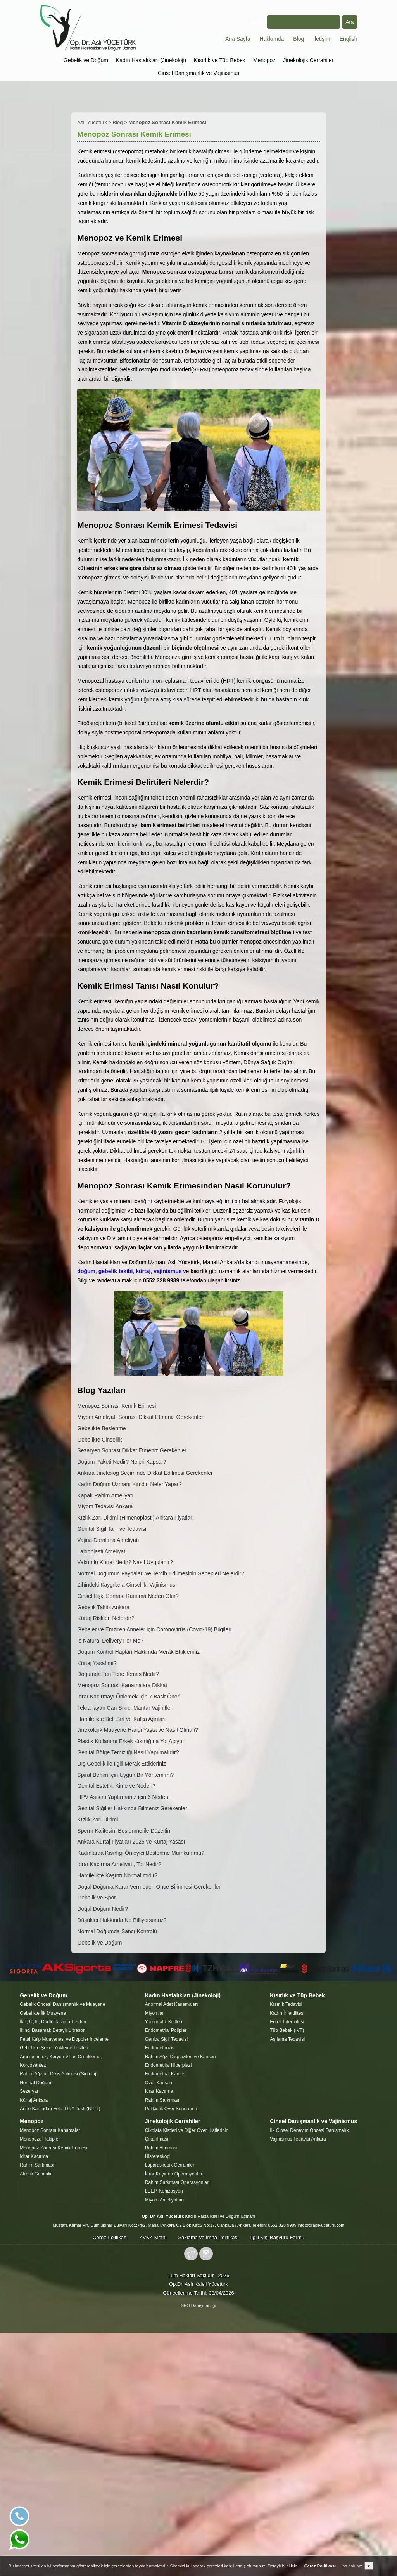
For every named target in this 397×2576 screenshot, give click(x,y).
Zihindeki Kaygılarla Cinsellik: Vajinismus (126, 1585)
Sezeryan (30, 2091)
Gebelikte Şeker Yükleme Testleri (54, 2047)
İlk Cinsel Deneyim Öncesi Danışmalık (309, 2130)
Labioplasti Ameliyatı (102, 1551)
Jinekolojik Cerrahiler (308, 60)
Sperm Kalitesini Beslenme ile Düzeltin (123, 1831)
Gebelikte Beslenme (101, 1428)
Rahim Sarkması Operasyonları (177, 2182)
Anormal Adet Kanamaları (171, 2004)
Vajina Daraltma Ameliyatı (108, 1540)
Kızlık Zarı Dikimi (97, 1819)
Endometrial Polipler (165, 2030)
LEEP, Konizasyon (164, 2191)
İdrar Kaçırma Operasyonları (174, 2174)
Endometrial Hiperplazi (168, 2065)
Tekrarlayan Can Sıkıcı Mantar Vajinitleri (125, 1708)
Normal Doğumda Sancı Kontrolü (117, 1931)
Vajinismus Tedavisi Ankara (298, 2139)
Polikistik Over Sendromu (171, 2108)
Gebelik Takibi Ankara (103, 1607)
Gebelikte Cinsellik (99, 1439)
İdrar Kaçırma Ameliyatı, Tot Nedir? (119, 1864)
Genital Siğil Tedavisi (166, 2039)
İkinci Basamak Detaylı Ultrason (52, 2030)
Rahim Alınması (161, 2148)
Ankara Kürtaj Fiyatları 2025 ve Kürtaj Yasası (131, 1842)
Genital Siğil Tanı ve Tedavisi (111, 1529)
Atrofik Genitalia (36, 2174)
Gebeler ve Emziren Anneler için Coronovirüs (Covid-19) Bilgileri (154, 1629)
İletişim (321, 39)
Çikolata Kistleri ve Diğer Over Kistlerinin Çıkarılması (186, 2135)
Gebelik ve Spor (96, 1897)
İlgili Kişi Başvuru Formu (277, 2237)
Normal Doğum (35, 2082)
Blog (298, 39)
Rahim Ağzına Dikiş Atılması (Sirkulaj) (59, 2073)
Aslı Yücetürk (92, 122)
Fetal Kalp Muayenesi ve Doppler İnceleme (64, 2039)
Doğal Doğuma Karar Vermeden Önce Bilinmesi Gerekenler (149, 1887)
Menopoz (264, 60)
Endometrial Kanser (165, 2073)
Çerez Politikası (110, 2237)
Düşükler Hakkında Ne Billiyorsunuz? (121, 1920)
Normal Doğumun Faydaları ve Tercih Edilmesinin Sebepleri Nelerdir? (160, 1573)
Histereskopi (158, 2156)
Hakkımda (271, 39)
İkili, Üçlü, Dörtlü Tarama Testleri (53, 2021)
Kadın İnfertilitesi (287, 2013)
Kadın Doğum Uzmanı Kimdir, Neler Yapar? (129, 1484)
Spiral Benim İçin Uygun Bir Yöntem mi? (125, 1775)
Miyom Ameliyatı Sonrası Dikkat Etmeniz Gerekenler (140, 1417)
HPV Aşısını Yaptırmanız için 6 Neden (122, 1797)
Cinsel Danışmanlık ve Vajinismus (198, 73)
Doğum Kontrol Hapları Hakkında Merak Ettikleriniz (138, 1652)
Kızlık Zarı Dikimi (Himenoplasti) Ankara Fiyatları (135, 1517)
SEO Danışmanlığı (198, 2305)
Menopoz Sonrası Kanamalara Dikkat (122, 1685)
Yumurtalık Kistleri (163, 2021)
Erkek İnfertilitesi (287, 2021)
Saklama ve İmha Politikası (208, 2237)
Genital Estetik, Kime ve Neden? (116, 1786)
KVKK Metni (152, 2237)
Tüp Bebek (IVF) (287, 2030)
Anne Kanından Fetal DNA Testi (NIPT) (60, 2108)
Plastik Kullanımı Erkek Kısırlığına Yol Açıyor (130, 1741)
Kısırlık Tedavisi (286, 2004)
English (348, 39)
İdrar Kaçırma (159, 2091)
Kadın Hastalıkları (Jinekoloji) (151, 60)
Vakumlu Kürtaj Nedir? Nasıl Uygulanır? (125, 1562)
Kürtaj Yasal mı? (96, 1663)
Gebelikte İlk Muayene (43, 2013)
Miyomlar (154, 2013)
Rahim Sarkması (162, 2100)
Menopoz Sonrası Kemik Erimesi (116, 1406)
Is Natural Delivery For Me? (110, 1641)
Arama (294, 22)
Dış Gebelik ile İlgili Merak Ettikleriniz (121, 1764)
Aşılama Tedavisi (287, 2039)
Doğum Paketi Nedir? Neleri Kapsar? (121, 1462)
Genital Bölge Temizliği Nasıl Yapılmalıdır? (128, 1752)
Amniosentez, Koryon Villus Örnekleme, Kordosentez (61, 2061)
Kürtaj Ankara (34, 2100)
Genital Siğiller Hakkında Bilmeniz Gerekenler (132, 1808)
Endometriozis (159, 2047)
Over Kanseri (158, 2082)
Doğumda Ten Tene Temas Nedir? (118, 1674)
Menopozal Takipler (40, 2139)
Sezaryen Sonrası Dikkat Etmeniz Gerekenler (131, 1450)
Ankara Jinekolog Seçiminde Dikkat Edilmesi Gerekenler (144, 1473)
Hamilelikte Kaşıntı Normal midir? (117, 1875)
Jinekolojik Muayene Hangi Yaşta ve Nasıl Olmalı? (137, 1730)
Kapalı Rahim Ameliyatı (105, 1495)
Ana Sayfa (237, 39)
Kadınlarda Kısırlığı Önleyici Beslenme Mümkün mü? (140, 1853)
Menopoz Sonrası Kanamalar (50, 2130)
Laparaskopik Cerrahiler (169, 2165)
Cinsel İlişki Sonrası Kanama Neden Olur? (127, 1596)
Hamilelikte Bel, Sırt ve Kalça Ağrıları (121, 1719)
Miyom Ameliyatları (164, 2200)
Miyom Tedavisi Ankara (105, 1506)
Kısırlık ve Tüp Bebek (219, 60)
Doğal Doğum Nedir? (102, 1909)
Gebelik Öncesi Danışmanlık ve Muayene (62, 2004)
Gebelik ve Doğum (86, 60)
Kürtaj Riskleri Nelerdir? (105, 1618)
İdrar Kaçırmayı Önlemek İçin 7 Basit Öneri (128, 1696)
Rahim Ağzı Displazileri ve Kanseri (180, 2056)
